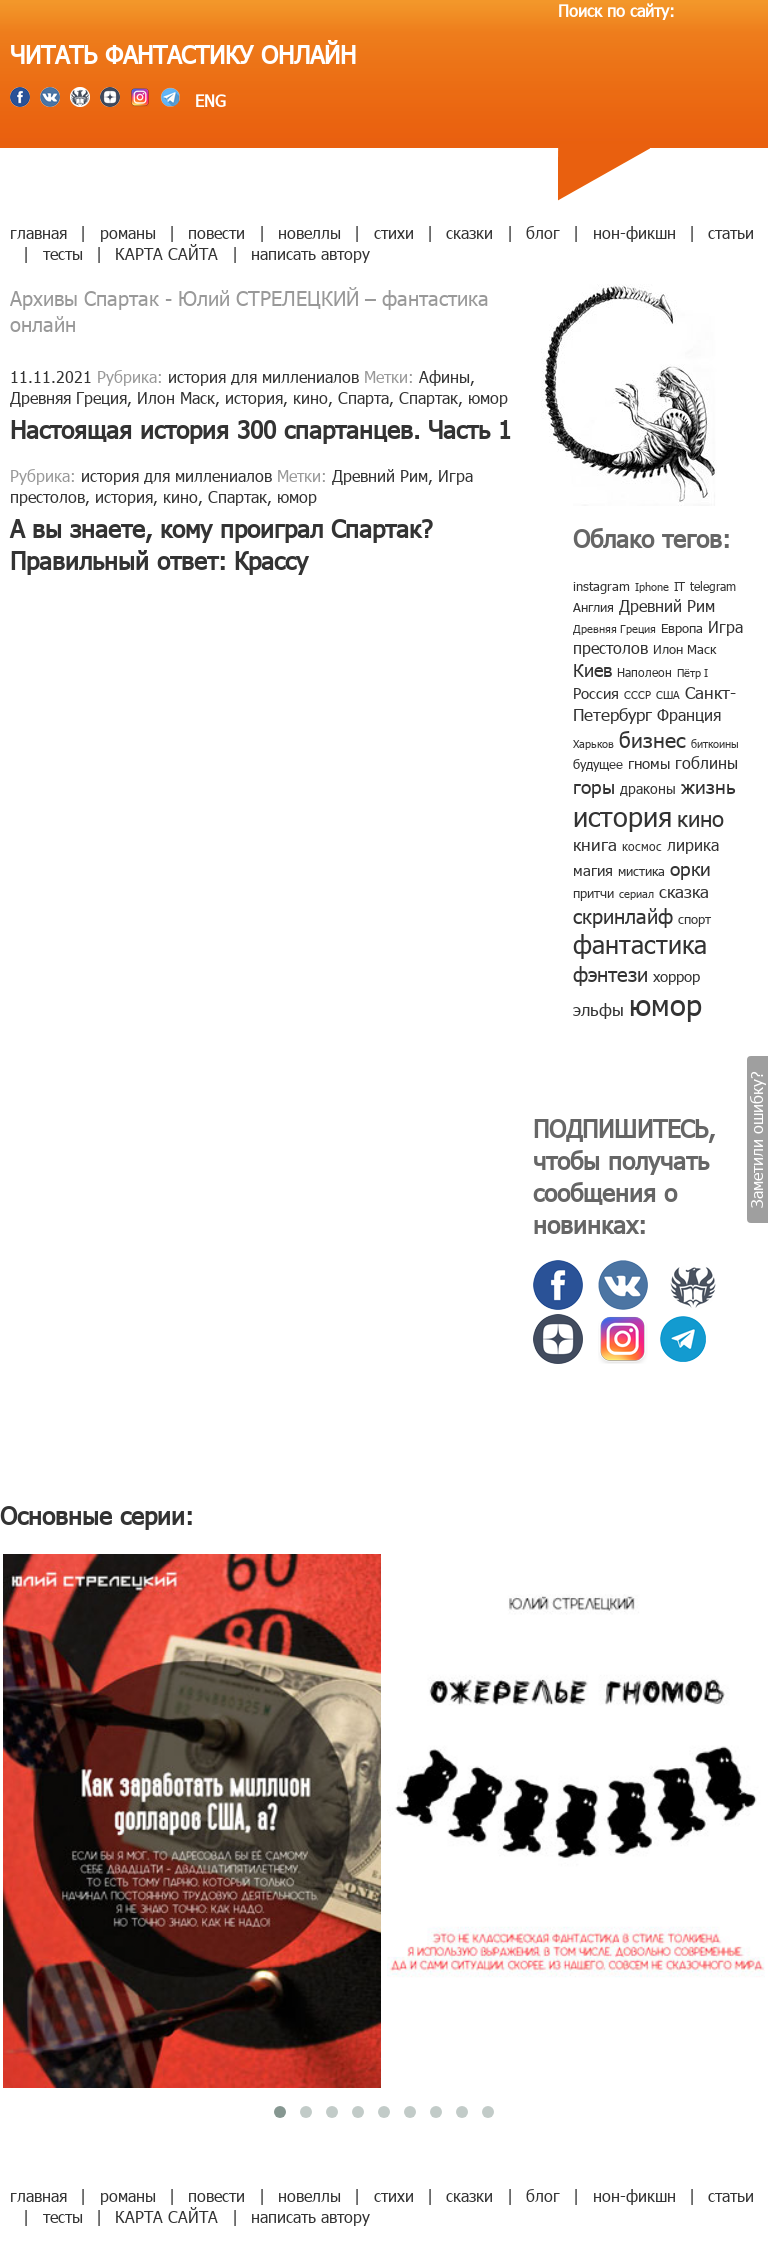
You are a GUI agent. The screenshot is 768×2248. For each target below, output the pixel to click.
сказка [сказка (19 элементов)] (684, 891)
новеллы (309, 232)
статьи (731, 232)
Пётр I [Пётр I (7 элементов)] (692, 672)
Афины (444, 376)
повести (216, 232)
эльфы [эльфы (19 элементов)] (598, 1009)
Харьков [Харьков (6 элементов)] (593, 743)
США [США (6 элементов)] (668, 694)
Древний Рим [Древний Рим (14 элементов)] (667, 605)
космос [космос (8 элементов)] (642, 846)
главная (38, 232)
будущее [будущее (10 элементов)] (598, 764)
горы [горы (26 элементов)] (594, 785)
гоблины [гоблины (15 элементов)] (706, 762)
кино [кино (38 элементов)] (700, 817)
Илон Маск (176, 397)
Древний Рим (380, 475)
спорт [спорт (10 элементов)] (694, 919)
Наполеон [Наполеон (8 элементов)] (644, 672)
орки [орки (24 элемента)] (690, 867)
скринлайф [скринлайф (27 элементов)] (623, 915)
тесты (63, 253)
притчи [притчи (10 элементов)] (593, 893)
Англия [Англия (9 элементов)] (593, 607)
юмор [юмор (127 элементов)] (665, 1004)
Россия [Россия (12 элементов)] (596, 693)
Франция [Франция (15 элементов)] (689, 714)
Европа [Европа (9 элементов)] (682, 628)
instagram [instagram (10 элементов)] (601, 586)
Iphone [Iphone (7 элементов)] (652, 586)
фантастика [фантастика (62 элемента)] (640, 944)
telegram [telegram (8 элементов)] (713, 586)
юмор (488, 397)
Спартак (428, 397)
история (254, 397)
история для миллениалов (263, 376)
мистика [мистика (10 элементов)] (641, 871)
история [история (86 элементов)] (622, 815)
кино (310, 397)
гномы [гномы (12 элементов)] (649, 763)
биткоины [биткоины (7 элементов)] (715, 743)
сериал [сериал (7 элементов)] (636, 893)
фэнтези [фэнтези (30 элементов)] (610, 973)
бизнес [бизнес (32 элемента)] (652, 738)
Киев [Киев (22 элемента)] (592, 669)
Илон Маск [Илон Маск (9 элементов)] (684, 649)
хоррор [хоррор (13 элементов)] (676, 976)
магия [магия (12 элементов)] (593, 870)
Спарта (363, 397)
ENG (208, 100)
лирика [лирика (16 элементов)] (693, 844)
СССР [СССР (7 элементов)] (637, 694)
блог (543, 232)
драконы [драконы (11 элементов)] (648, 788)
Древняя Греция (68, 397)
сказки (469, 232)
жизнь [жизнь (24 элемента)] (708, 785)
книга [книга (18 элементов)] (595, 844)
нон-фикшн (634, 232)
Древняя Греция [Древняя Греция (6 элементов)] (614, 628)
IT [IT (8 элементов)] (679, 586)
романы (128, 232)
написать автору (310, 253)
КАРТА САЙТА (166, 253)
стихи (394, 232)
